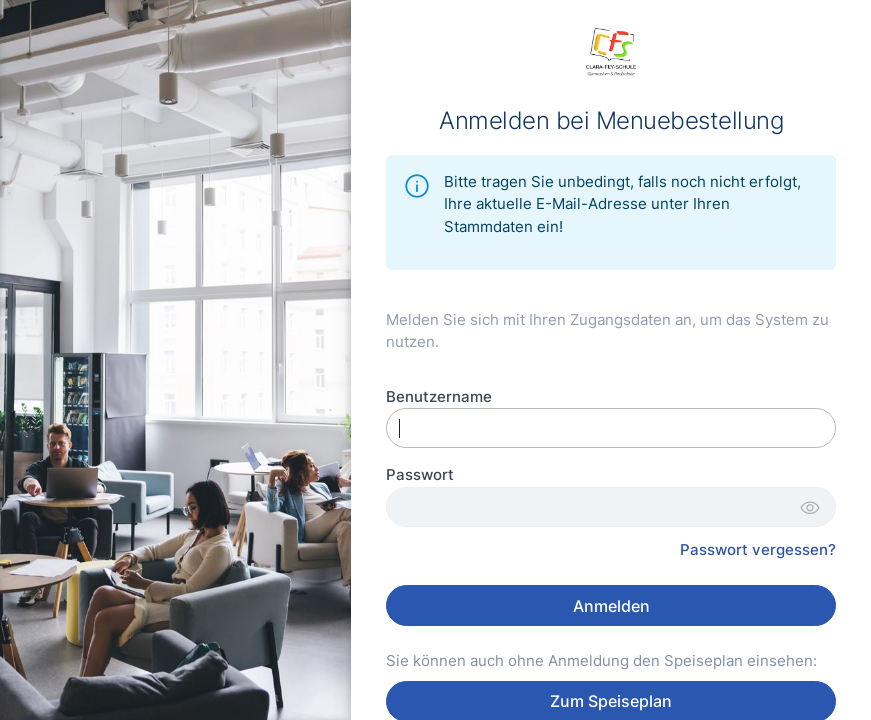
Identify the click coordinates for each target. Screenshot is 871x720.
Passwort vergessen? (758, 549)
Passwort (420, 474)
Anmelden (611, 606)
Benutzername (439, 396)
